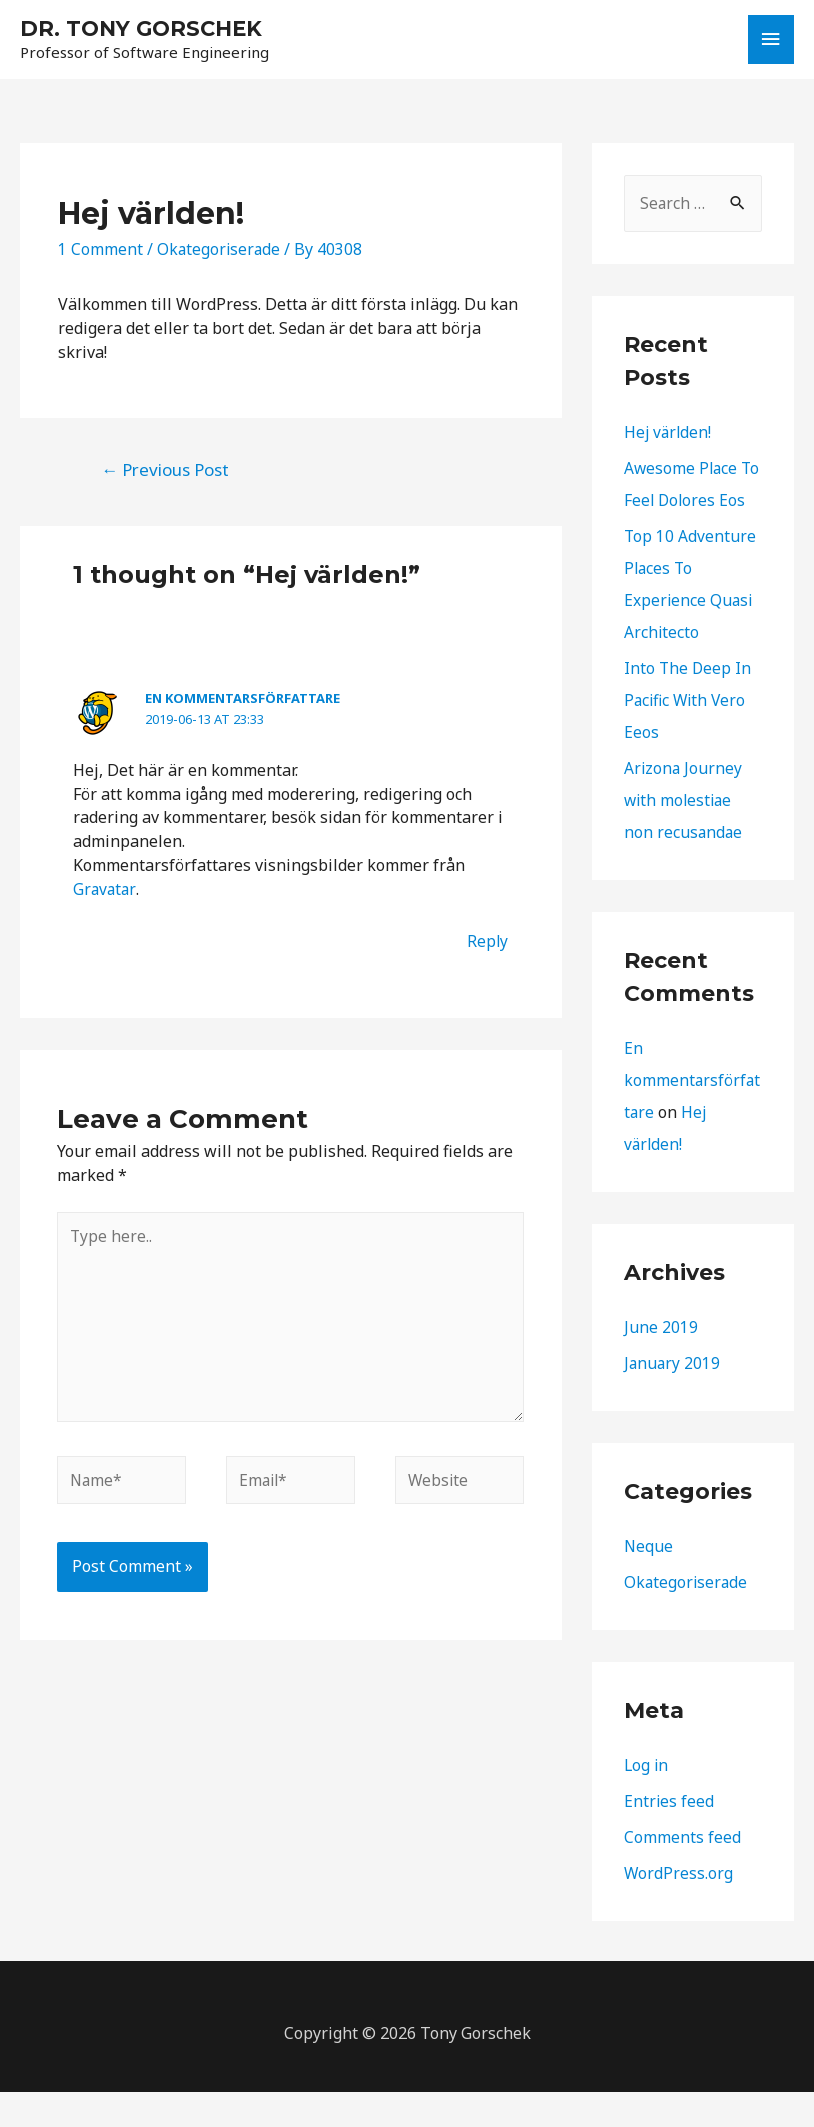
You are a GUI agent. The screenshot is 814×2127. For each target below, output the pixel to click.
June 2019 (661, 1362)
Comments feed (682, 1872)
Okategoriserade (220, 251)
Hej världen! (669, 435)
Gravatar (104, 891)
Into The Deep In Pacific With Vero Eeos (688, 735)
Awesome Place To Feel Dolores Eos (682, 503)
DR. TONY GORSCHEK (145, 28)
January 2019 (673, 1398)
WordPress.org (679, 1908)
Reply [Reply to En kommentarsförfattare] (487, 943)
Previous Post (165, 471)
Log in (647, 1800)
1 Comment (100, 251)
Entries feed (669, 1836)
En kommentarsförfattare (242, 700)
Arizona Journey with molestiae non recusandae (684, 835)
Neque (649, 1581)
